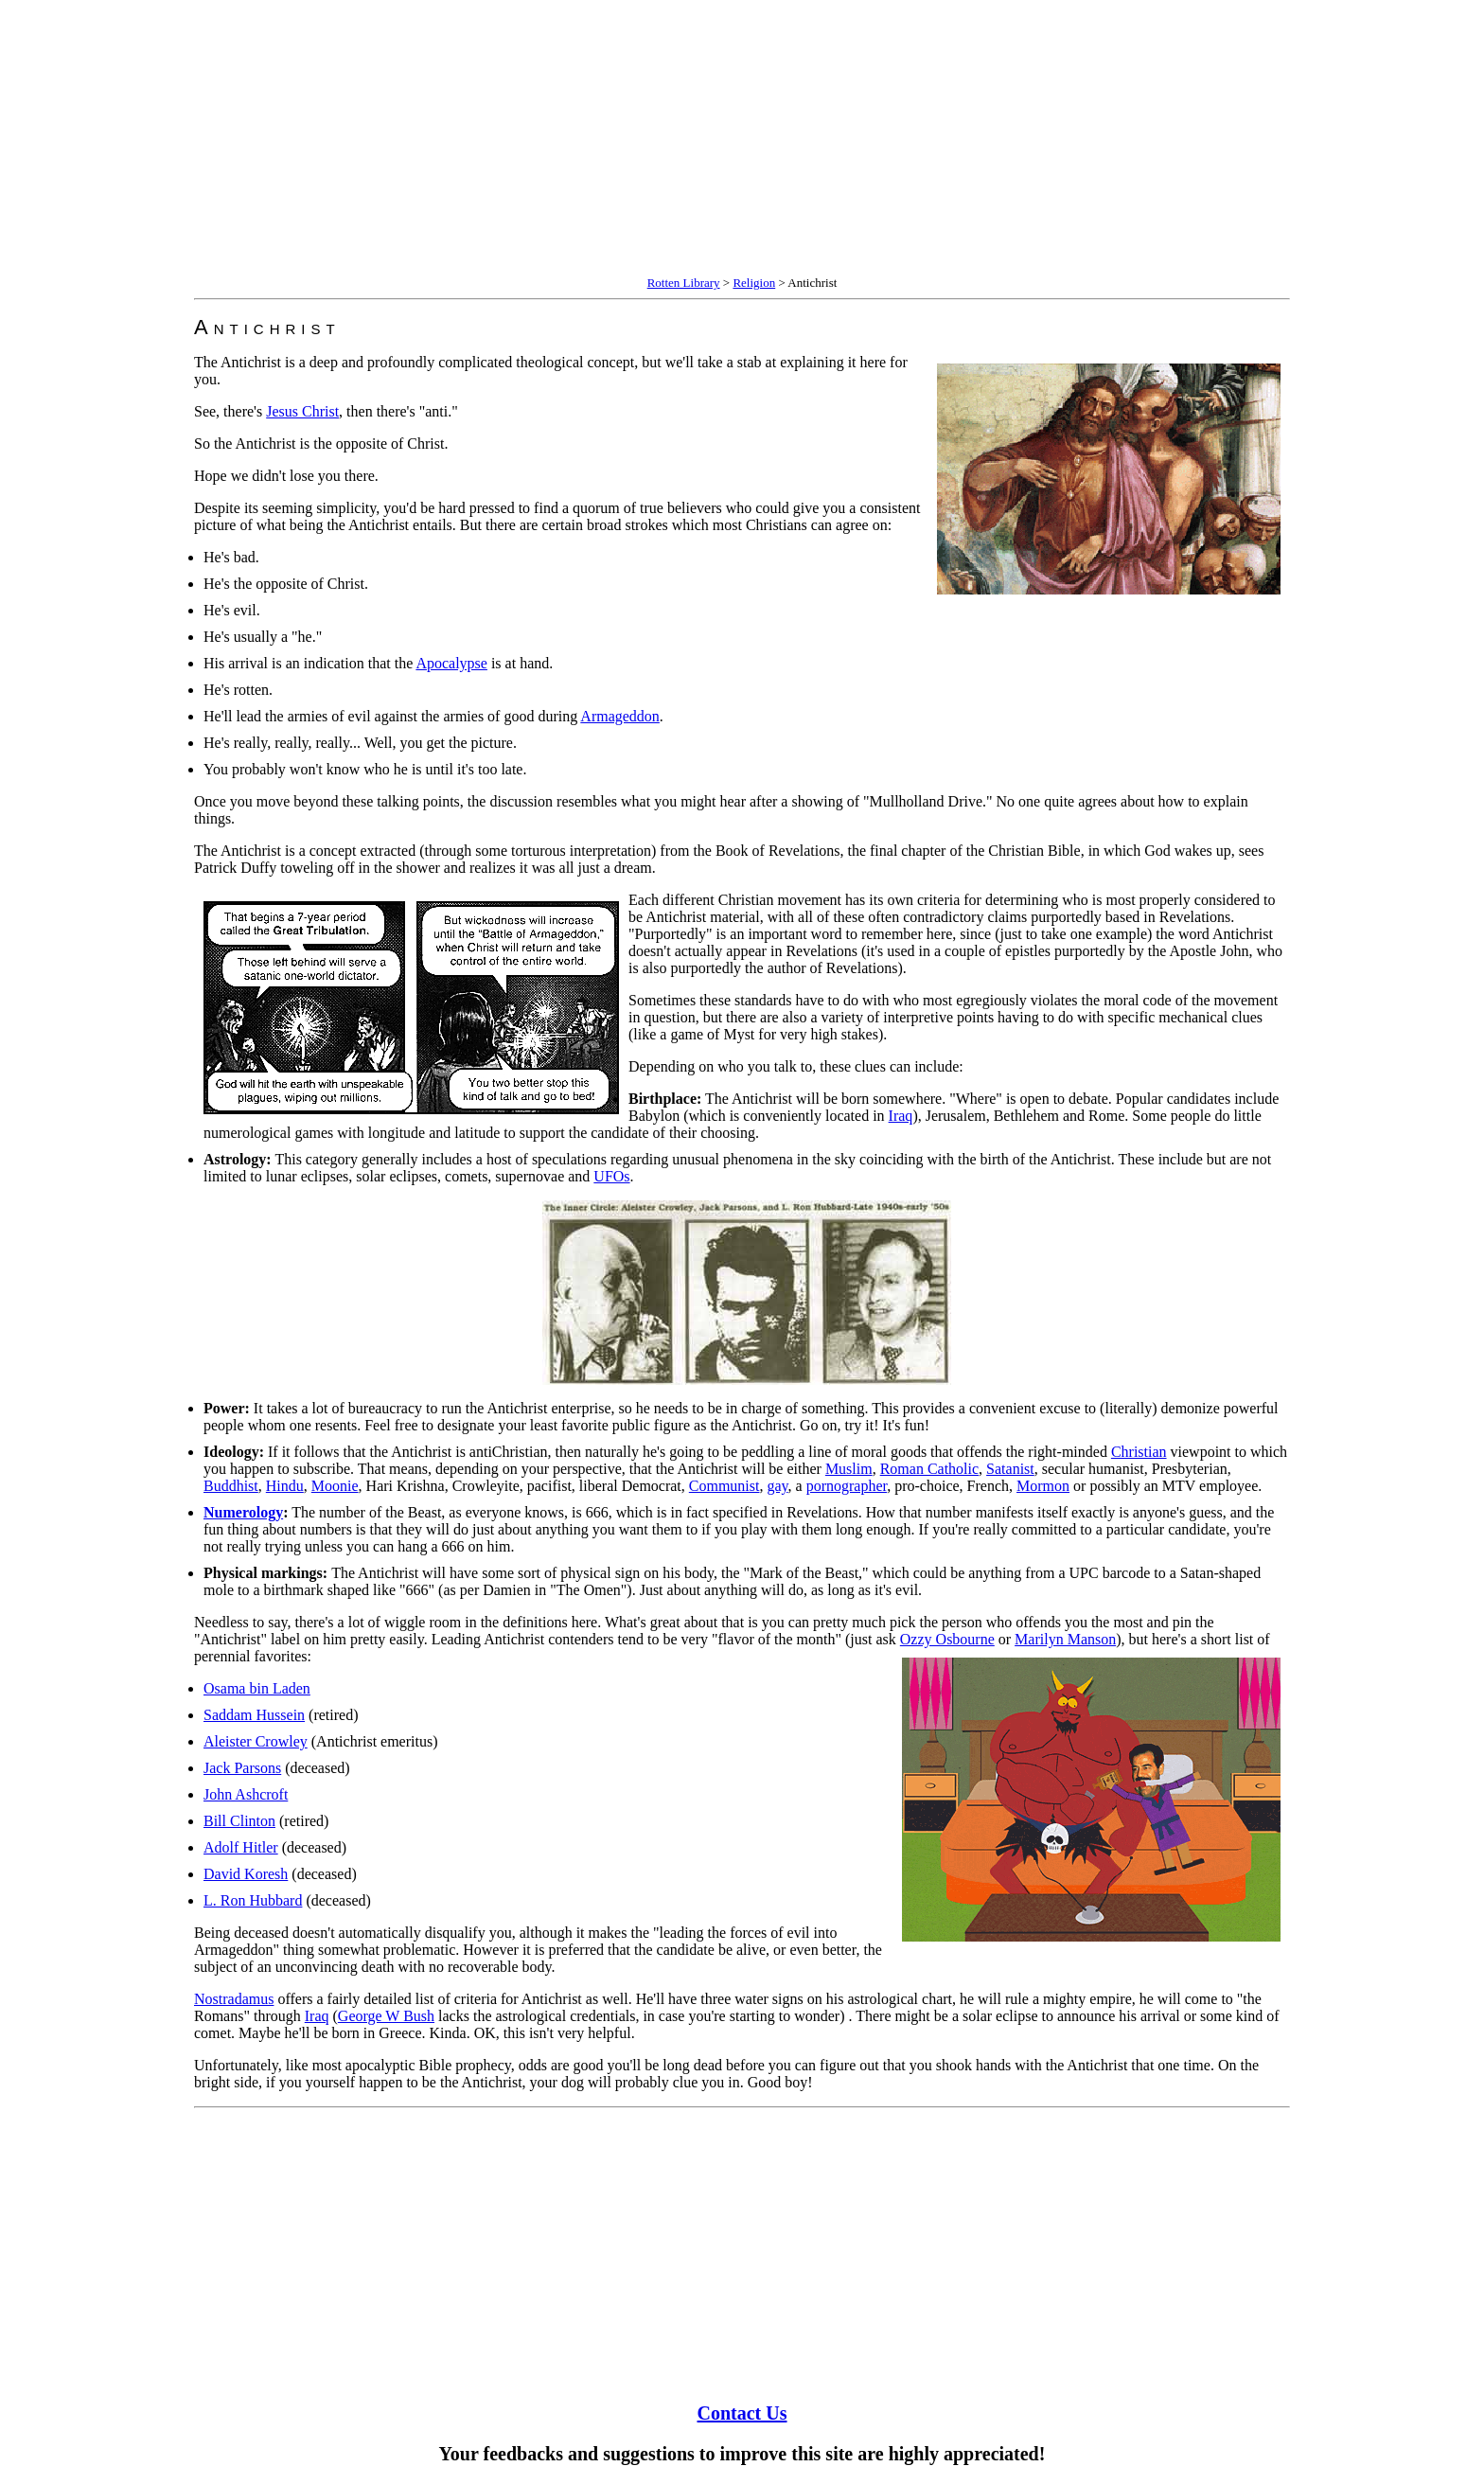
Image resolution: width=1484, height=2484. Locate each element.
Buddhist (230, 1486)
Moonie (335, 1486)
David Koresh (245, 1874)
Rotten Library (683, 282)
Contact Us (742, 2413)
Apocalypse (451, 663)
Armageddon (620, 716)
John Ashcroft (245, 1794)
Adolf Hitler (240, 1847)
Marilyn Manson (1065, 1639)
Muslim (849, 1469)
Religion (754, 282)
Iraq (901, 1116)
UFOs (611, 1176)
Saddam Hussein (254, 1715)
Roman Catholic (929, 1469)
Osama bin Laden (256, 1688)
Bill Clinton (239, 1821)
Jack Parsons (242, 1768)
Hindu (285, 1486)
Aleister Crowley (255, 1741)
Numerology (243, 1512)
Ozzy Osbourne (947, 1639)
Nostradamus (234, 1999)
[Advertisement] (575, 140)
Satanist (1010, 1469)
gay (777, 1486)
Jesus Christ (302, 411)
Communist (724, 1486)
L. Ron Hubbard (252, 1900)
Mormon (1042, 1486)
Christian (1139, 1452)
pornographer (847, 1486)
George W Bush (386, 2016)
